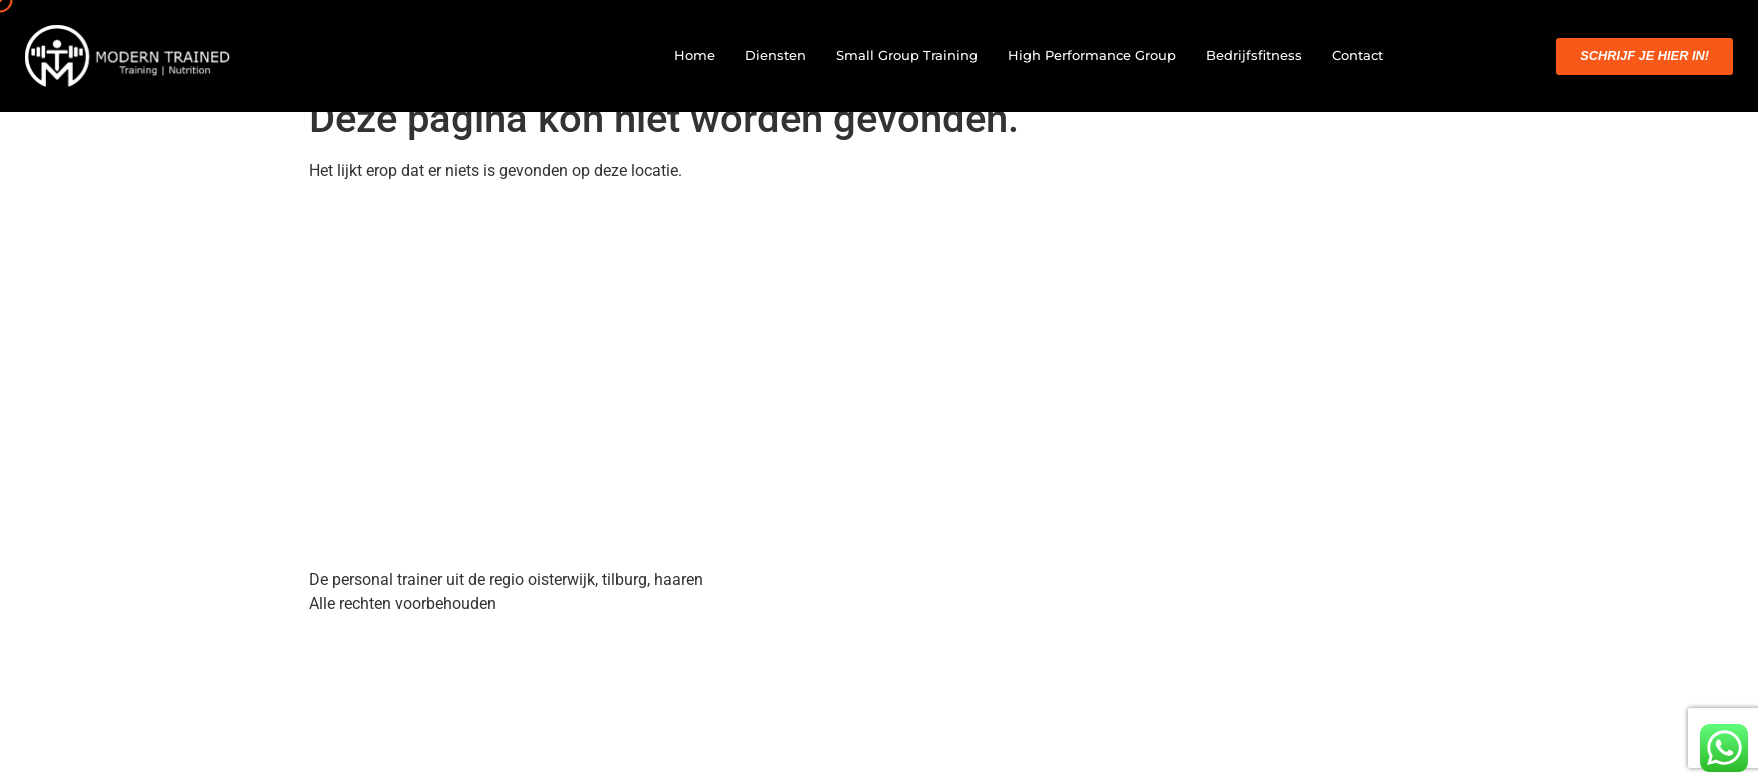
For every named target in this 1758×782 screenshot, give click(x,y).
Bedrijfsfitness (1254, 55)
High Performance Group (1092, 55)
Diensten (775, 55)
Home (694, 55)
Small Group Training (907, 55)
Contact (1357, 55)
